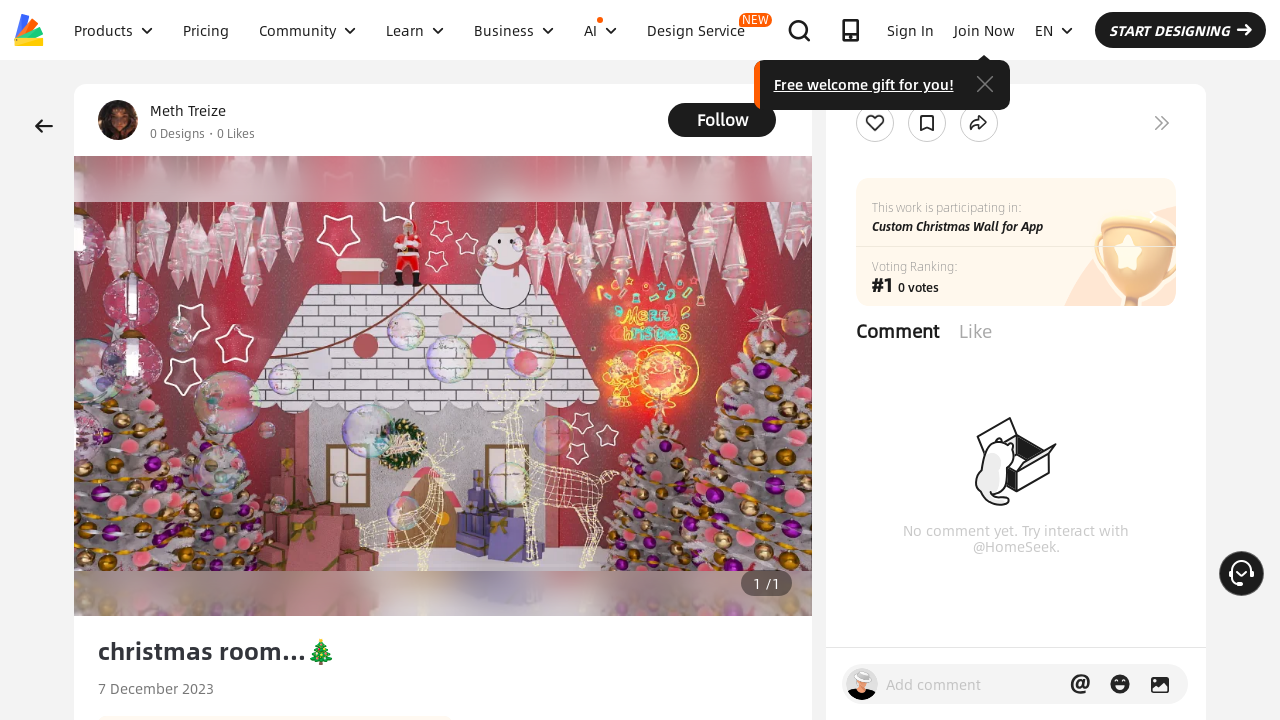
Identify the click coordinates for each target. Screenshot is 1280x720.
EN (1054, 30)
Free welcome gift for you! (864, 84)
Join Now (984, 30)
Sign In (910, 30)
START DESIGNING (1180, 30)
